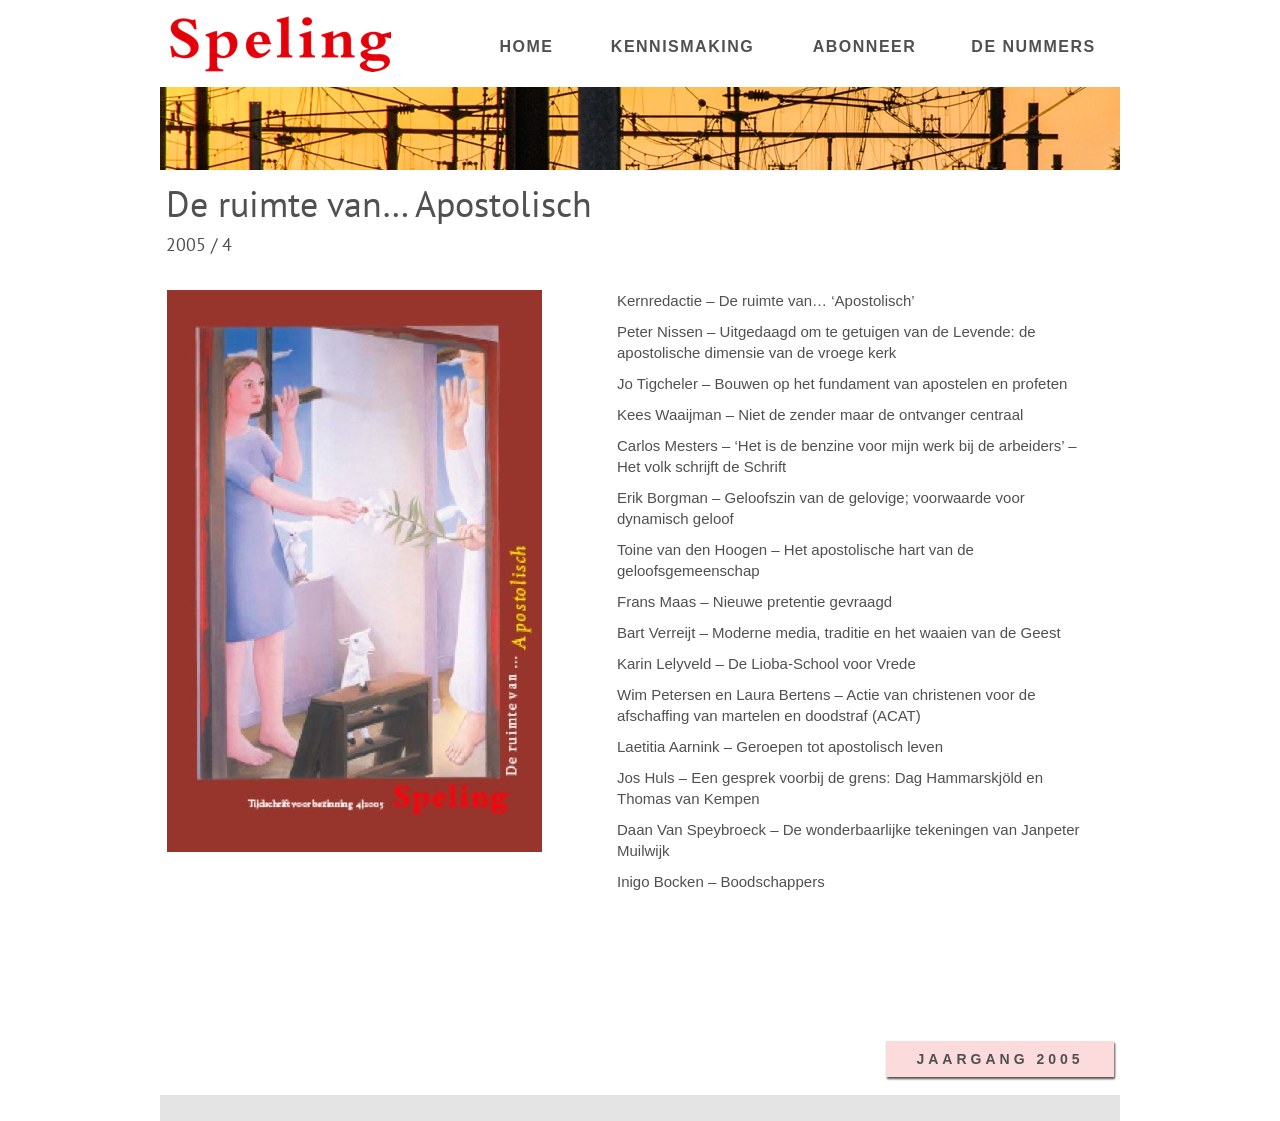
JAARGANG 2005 (999, 1059)
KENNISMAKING (682, 46)
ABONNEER (865, 46)
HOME (527, 46)
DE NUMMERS (1033, 46)
